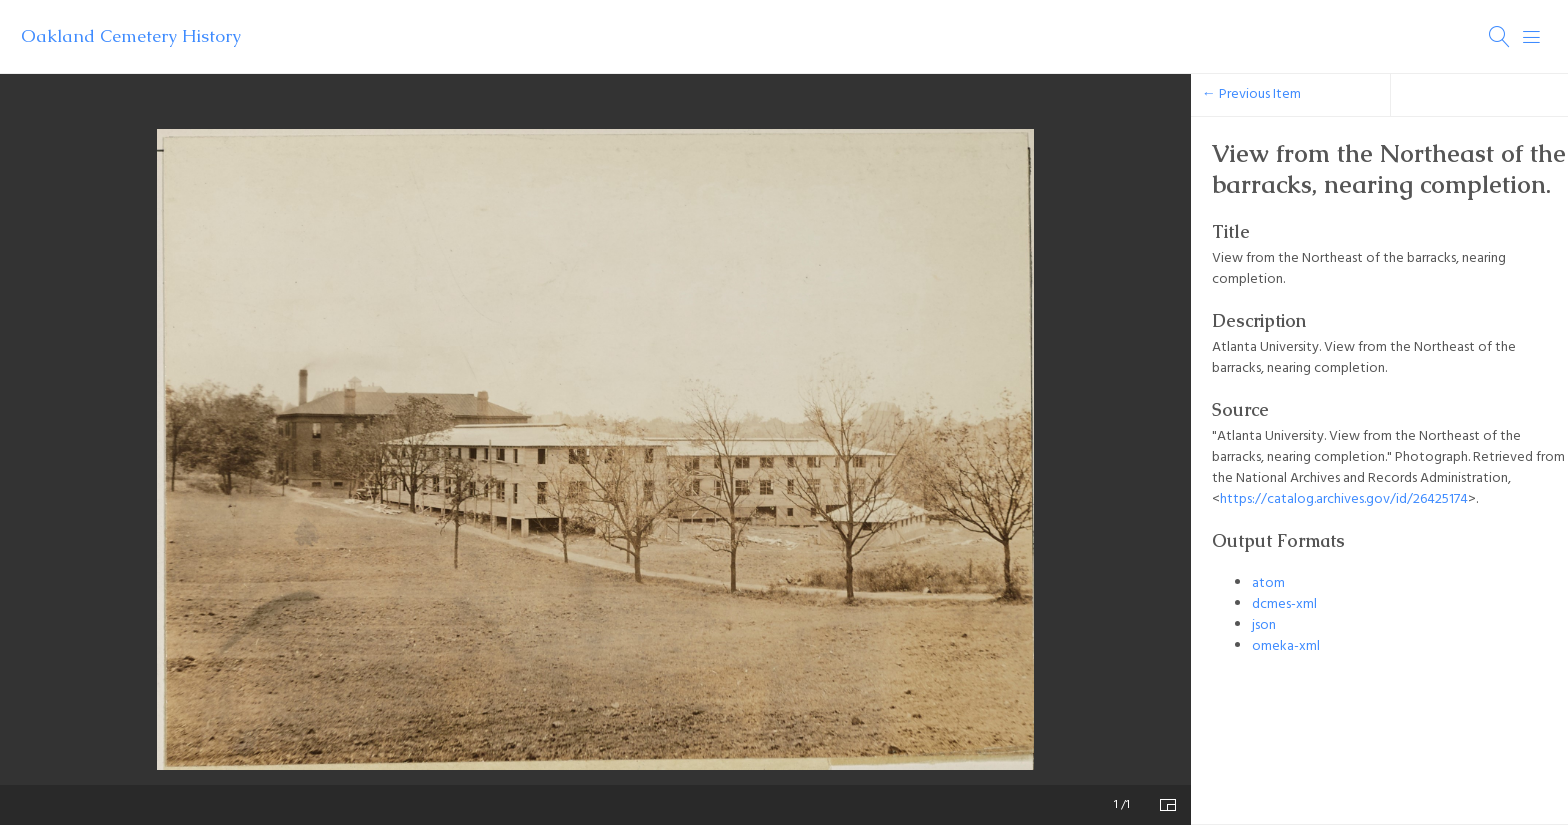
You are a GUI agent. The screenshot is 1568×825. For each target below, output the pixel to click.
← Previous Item (1251, 94)
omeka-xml (1286, 646)
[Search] (1500, 37)
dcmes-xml (1284, 604)
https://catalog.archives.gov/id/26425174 (1344, 499)
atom (1268, 583)
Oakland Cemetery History (131, 36)
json (1264, 625)
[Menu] (1532, 37)
